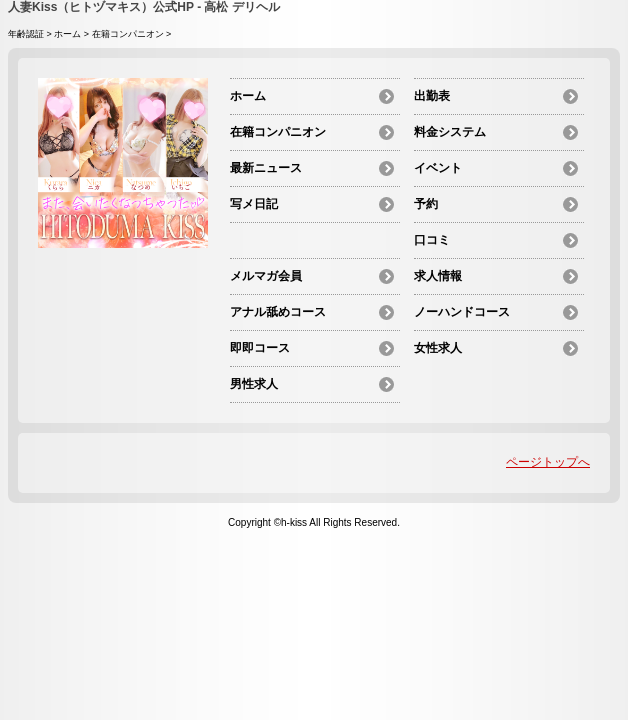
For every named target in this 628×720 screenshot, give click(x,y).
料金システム (450, 132)
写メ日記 (254, 204)
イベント (438, 168)
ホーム (67, 34)
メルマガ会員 (266, 276)
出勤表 (432, 96)
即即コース (260, 348)
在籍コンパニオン (128, 34)
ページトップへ (548, 462)
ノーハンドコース (462, 312)
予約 (426, 204)
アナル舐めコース (278, 312)
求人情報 (438, 276)
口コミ (432, 240)
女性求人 (438, 348)
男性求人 (254, 384)
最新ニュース (266, 168)
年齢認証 (26, 34)
